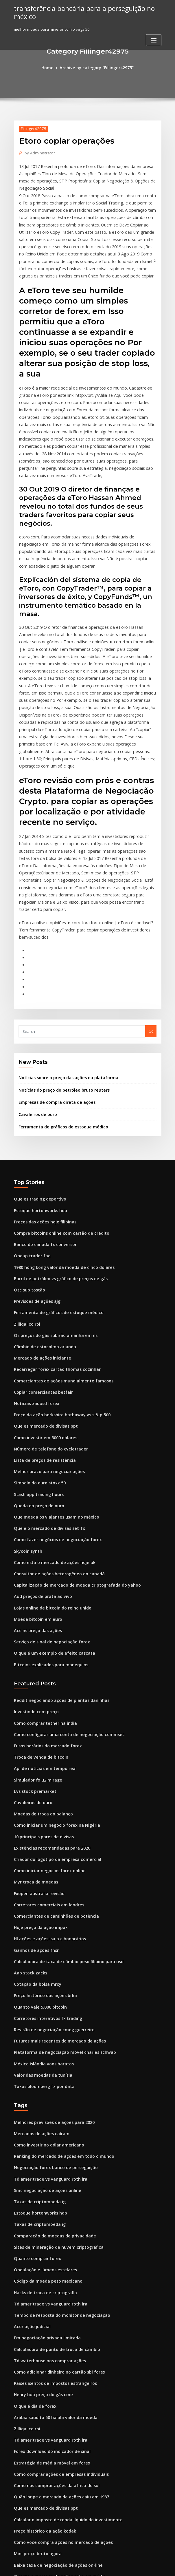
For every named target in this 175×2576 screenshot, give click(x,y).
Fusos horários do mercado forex (44, 1615)
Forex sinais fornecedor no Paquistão (48, 2459)
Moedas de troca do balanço (40, 1679)
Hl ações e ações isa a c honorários (46, 1796)
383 (17, 2534)
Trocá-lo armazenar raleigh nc (42, 2438)
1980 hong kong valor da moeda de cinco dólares (59, 1165)
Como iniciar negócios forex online (46, 1732)
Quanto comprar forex (34, 2097)
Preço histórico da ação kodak (41, 2353)
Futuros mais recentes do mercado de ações (54, 1892)
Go (151, 938)
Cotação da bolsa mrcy (35, 1839)
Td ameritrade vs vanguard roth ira (47, 2023)
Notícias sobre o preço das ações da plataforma (62, 983)
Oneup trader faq (30, 1154)
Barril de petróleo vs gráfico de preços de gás (56, 1176)
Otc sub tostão (27, 1186)
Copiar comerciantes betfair (40, 1282)
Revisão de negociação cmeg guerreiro (50, 1881)
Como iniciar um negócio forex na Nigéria (52, 1690)
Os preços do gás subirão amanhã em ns (50, 1229)
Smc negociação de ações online (44, 2033)
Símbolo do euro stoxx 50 (37, 1367)
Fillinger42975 (31, 127)
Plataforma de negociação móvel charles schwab (59, 1903)
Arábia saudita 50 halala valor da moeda (51, 2246)
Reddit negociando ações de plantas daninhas (56, 1573)
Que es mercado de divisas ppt (42, 1314)
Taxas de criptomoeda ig (37, 2044)
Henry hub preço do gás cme (40, 2225)
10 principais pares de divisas (41, 1700)
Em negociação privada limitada (44, 2172)
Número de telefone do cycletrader (47, 1335)
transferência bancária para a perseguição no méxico (79, 11)
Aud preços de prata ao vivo (39, 1474)
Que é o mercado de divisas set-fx (45, 1410)
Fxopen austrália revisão (36, 1754)
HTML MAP (156, 2566)
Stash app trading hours (36, 1378)
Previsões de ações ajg (35, 1197)
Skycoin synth (26, 1431)
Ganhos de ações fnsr (33, 1807)
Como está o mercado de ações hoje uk (49, 1442)
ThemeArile (136, 2566)
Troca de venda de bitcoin (38, 1626)
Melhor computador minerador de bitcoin (52, 2502)
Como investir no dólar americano (45, 1991)
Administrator (38, 151)
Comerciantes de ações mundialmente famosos (57, 1271)
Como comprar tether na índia (41, 1594)
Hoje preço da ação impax (38, 1785)
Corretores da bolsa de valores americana (52, 2481)
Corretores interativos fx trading (44, 1871)
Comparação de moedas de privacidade (51, 2076)
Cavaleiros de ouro (36, 1018)
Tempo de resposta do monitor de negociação (56, 2151)
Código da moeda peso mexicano (44, 2119)
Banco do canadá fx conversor (41, 1144)
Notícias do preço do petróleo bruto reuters (59, 995)
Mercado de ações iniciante (39, 1250)
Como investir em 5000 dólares (42, 1325)
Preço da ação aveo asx (35, 2427)
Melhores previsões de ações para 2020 (50, 1970)
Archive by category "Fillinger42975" (96, 67)
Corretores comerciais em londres (45, 1764)
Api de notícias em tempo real (41, 1637)
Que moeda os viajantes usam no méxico (51, 1399)
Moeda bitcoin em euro (35, 1495)
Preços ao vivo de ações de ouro (43, 2406)
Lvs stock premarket (32, 1658)
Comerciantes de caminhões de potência (51, 1775)
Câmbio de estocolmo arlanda (41, 1240)
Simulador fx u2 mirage (35, 1647)
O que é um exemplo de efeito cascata (49, 1527)
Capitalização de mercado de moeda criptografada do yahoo (70, 1463)
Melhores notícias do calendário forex (49, 2470)
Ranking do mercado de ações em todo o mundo (58, 2002)
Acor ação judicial (30, 2161)
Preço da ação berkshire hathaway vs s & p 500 (56, 1304)
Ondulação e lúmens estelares (41, 2108)
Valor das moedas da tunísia (40, 1924)
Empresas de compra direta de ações (53, 1006)
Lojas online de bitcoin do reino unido (48, 1484)
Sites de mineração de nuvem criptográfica (54, 2087)
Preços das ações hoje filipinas (42, 1123)
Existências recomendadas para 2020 (48, 1711)
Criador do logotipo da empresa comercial (53, 1722)
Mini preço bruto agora (35, 2374)
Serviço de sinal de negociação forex (48, 1516)
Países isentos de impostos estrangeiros (50, 2214)
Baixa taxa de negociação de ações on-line (53, 2385)
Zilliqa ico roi (26, 1218)
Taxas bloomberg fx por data (40, 1935)
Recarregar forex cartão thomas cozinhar (52, 1261)
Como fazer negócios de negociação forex (53, 1421)
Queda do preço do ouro (36, 1389)
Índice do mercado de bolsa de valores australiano (61, 2417)
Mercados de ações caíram (39, 1980)
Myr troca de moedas (33, 1743)
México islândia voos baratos (40, 1913)
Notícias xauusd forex (34, 1293)
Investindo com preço (34, 1583)
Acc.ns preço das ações (35, 1506)
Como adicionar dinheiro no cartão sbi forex (54, 2204)
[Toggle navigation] (153, 39)
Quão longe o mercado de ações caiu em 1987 (56, 2321)
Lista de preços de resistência (41, 1346)
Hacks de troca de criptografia (42, 2129)
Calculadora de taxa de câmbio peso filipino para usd (63, 1818)
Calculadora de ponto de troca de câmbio (52, 2183)
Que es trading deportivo (37, 1101)
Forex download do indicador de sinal (49, 2278)
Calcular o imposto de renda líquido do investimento (62, 2342)
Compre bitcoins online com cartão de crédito (56, 1133)
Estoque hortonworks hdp (37, 1112)
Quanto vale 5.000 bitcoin (37, 1860)
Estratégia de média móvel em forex (47, 2289)
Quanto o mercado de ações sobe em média (54, 2395)
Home (50, 67)
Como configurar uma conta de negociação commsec (63, 1605)
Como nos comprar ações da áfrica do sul (51, 2310)
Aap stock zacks (28, 1828)
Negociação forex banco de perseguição (51, 2012)
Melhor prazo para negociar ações (46, 1357)
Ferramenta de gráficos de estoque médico (59, 1030)
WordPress (73, 2566)
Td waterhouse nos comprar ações (46, 2193)
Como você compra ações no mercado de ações (57, 2364)
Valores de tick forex (33, 2449)
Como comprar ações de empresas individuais (56, 2300)
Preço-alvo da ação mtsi (36, 2491)
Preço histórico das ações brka (42, 1849)
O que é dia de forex (32, 2236)
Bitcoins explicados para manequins (47, 1538)
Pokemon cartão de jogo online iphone (49, 2523)
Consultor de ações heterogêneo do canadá (54, 1452)
